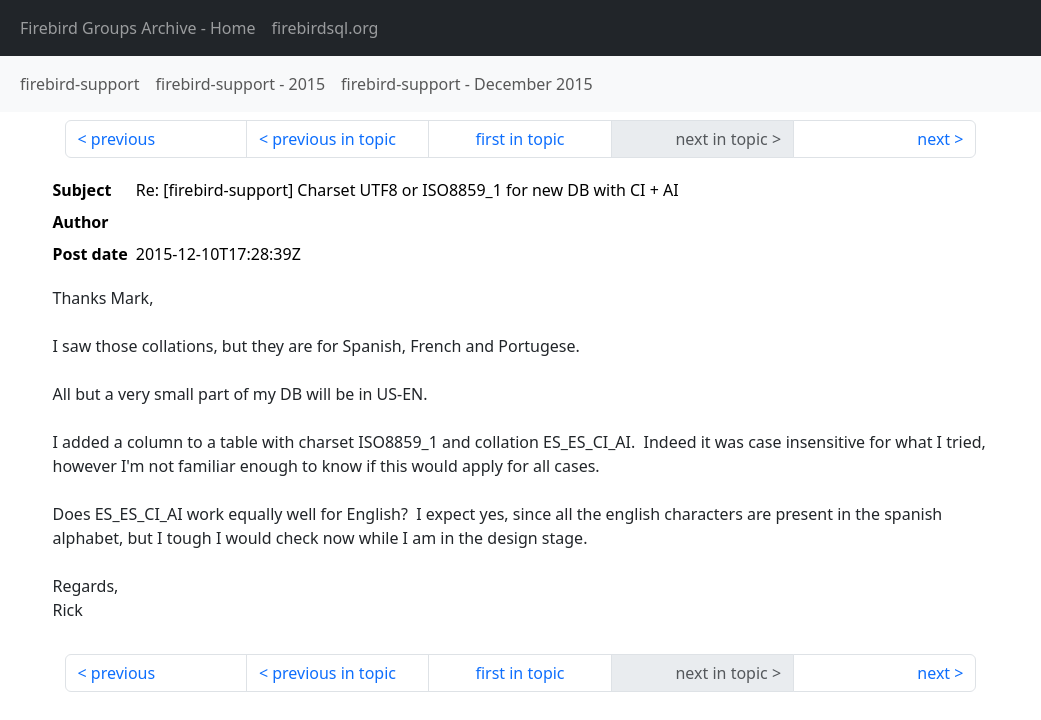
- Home (138, 28)
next (933, 139)
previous (123, 139)
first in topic (519, 139)
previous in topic (334, 139)
